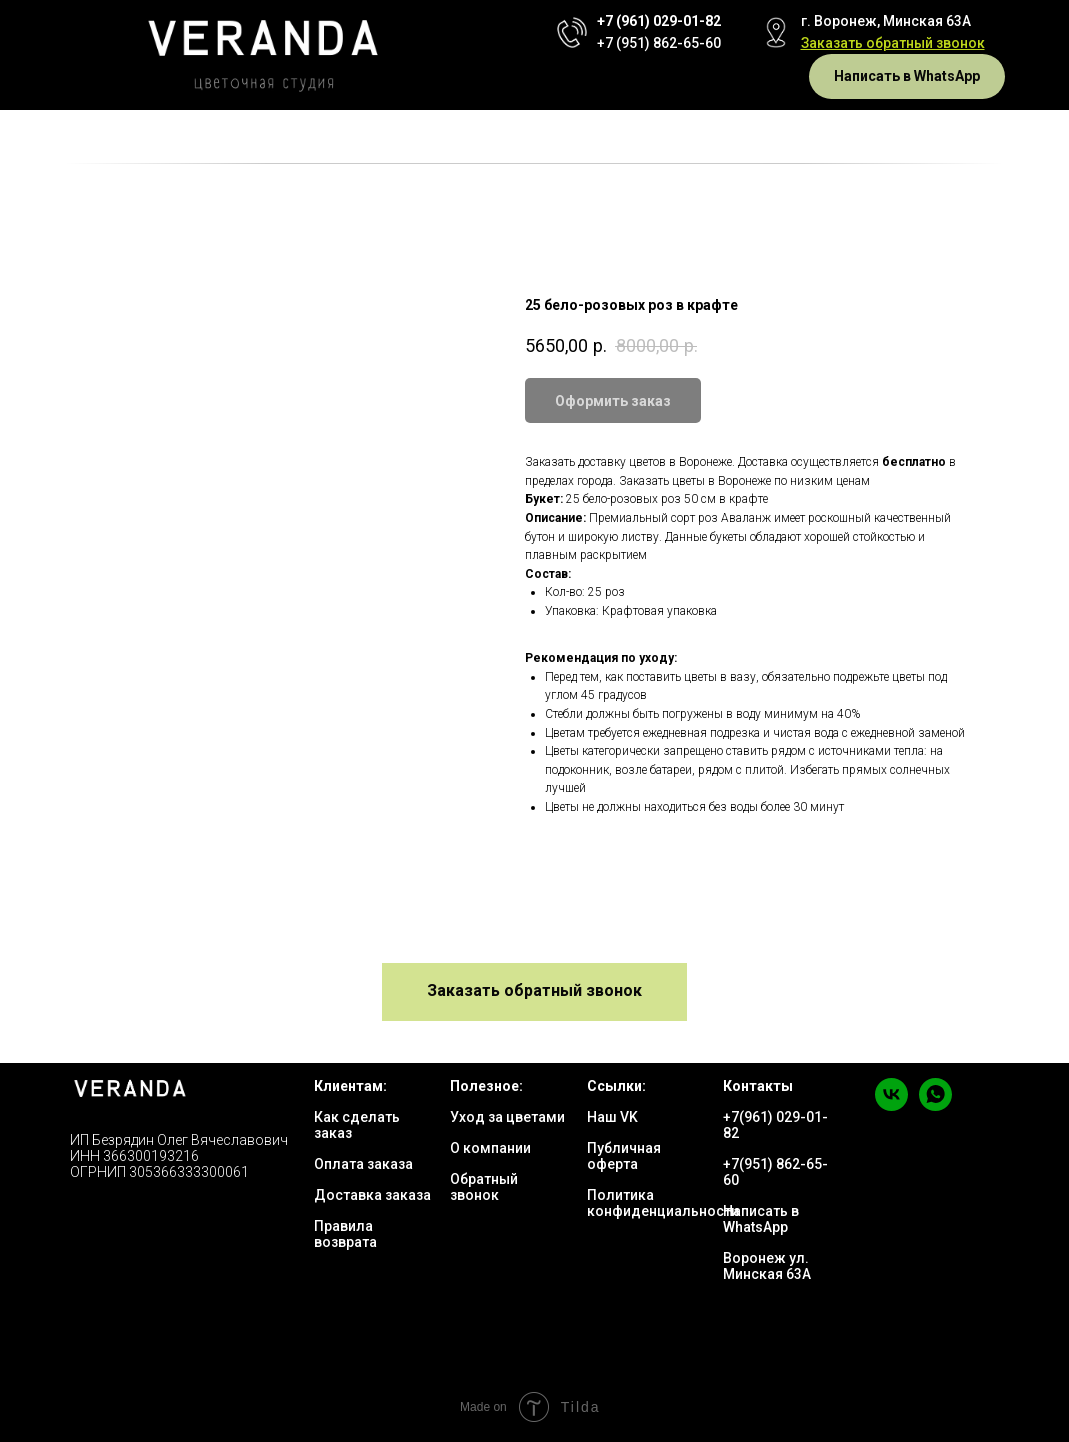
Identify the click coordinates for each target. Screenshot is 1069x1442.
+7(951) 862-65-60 (775, 1172)
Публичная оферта (624, 1156)
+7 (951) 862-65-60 (659, 43)
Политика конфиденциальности (663, 1203)
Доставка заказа (372, 1195)
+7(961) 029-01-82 (775, 1125)
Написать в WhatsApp (761, 1219)
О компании (490, 1148)
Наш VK (612, 1117)
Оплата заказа (363, 1164)
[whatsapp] (935, 1105)
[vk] (891, 1105)
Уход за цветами (507, 1117)
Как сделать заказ (357, 1125)
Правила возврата (345, 1234)
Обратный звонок (484, 1187)
